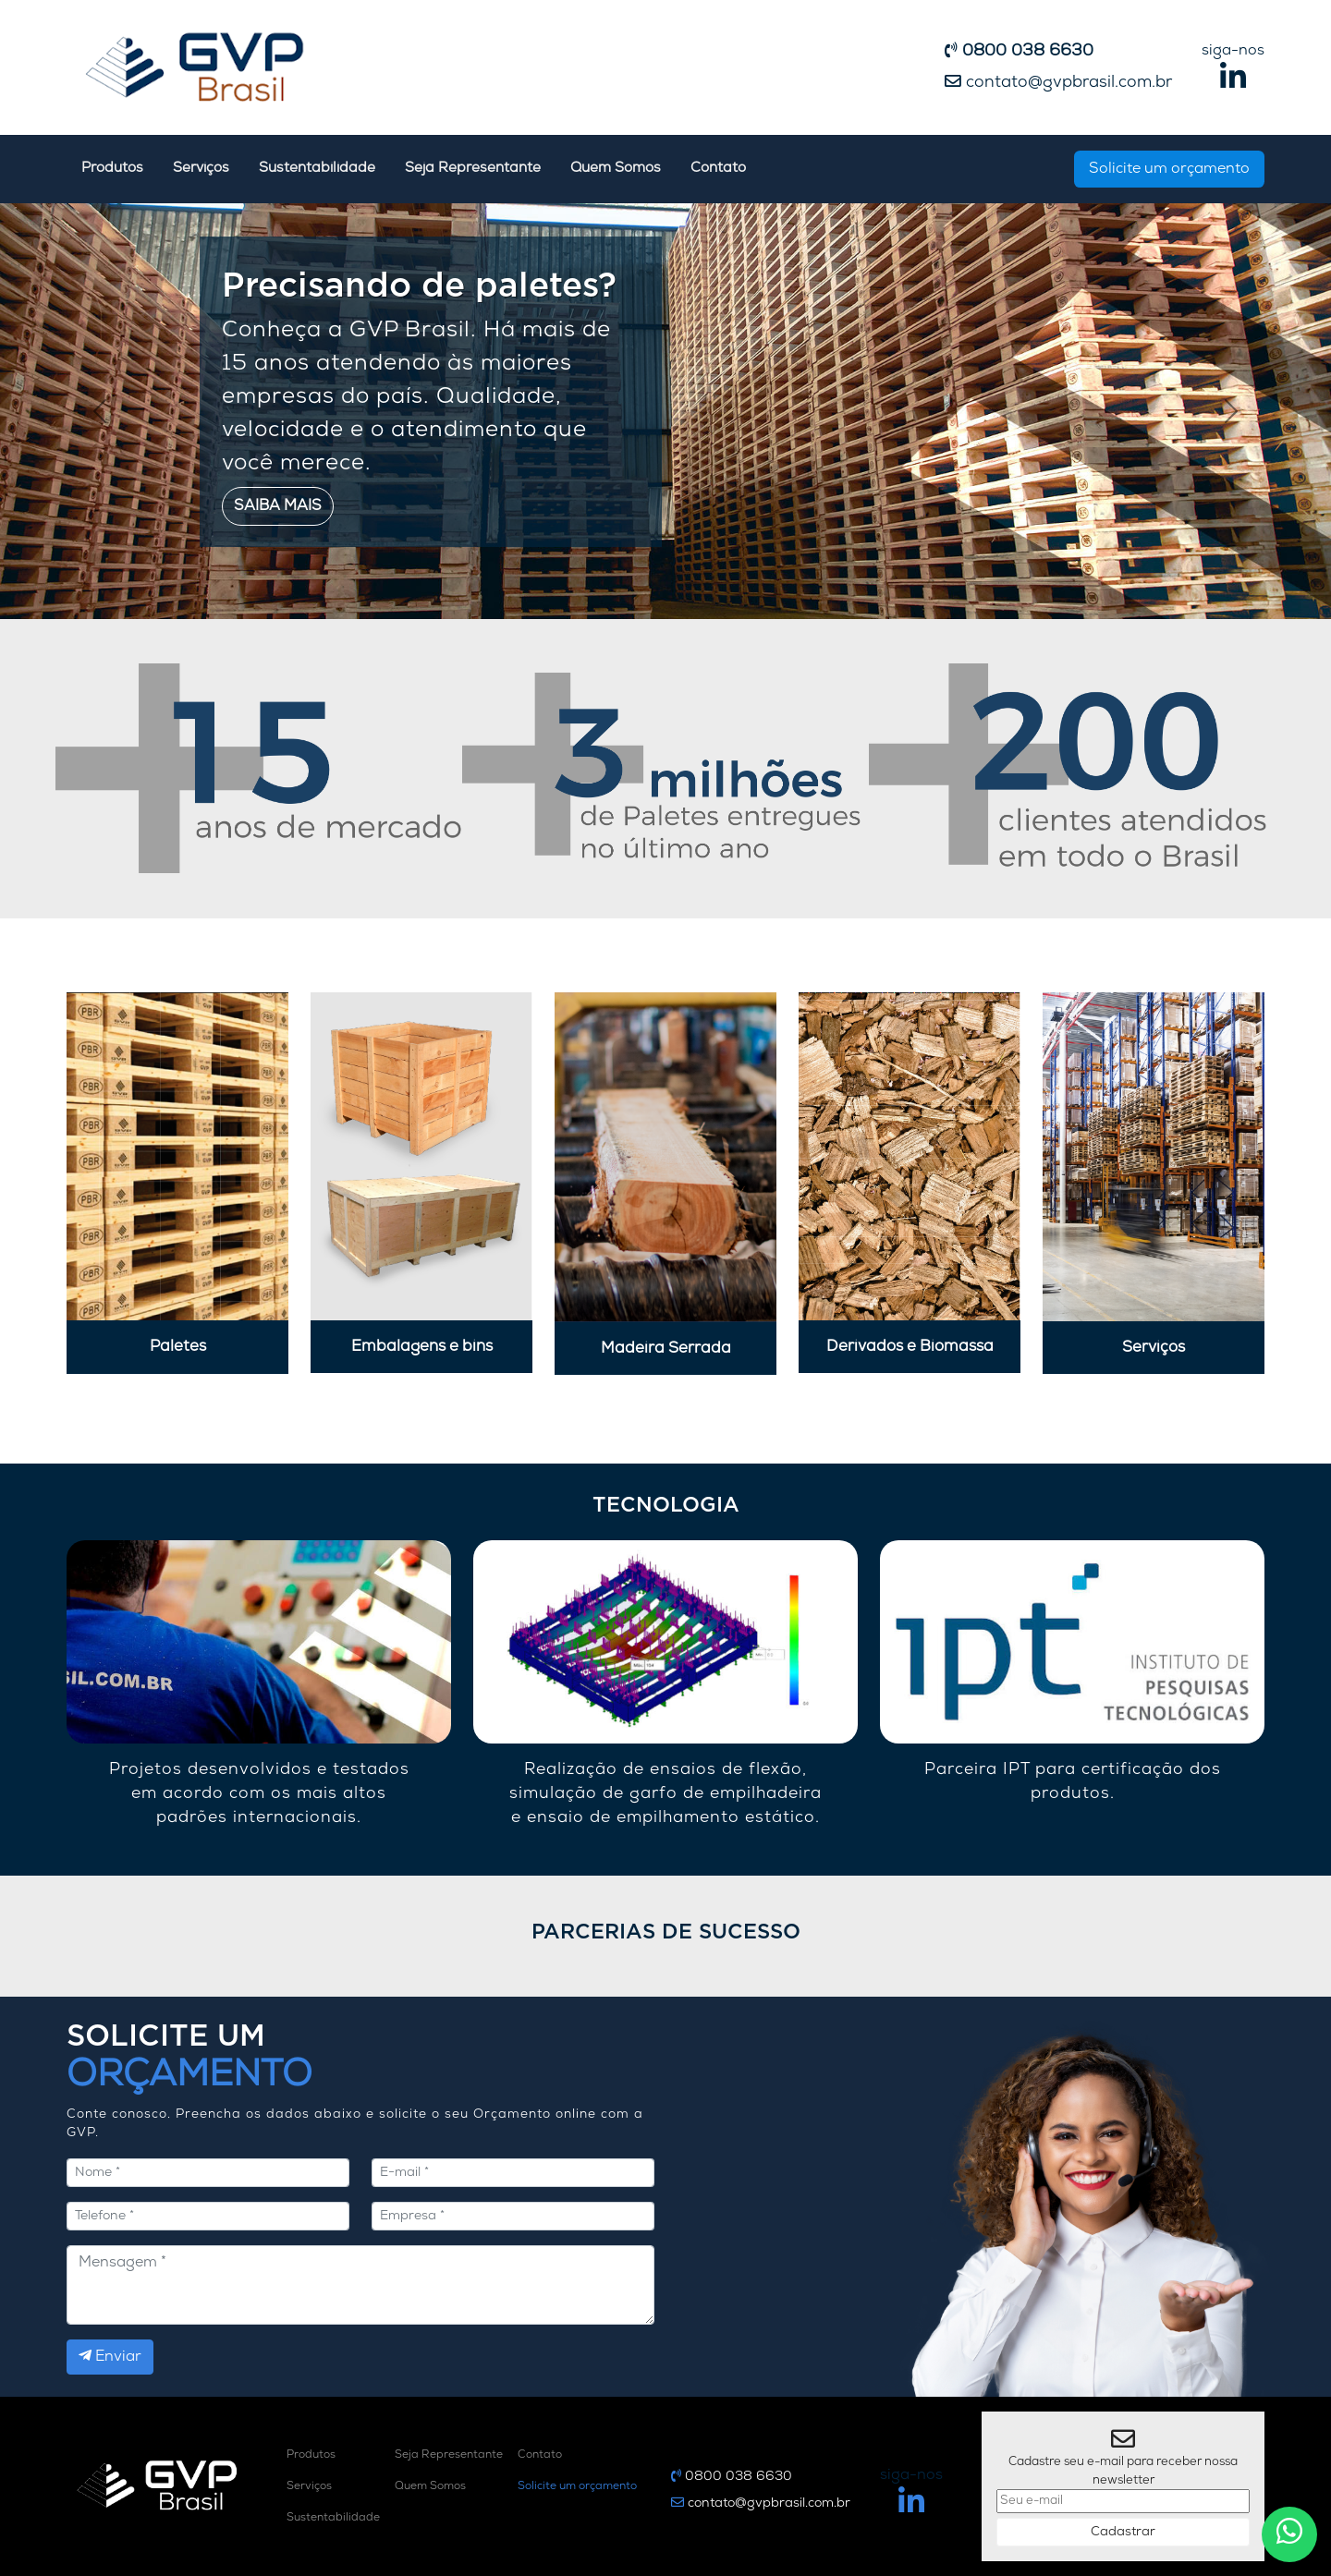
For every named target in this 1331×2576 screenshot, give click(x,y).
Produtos (112, 169)
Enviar (110, 2356)
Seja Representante (473, 169)
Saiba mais (278, 506)
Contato (718, 169)
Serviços (201, 169)
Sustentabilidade (317, 169)
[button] (100, 411)
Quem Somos (615, 169)
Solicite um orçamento (1169, 169)
